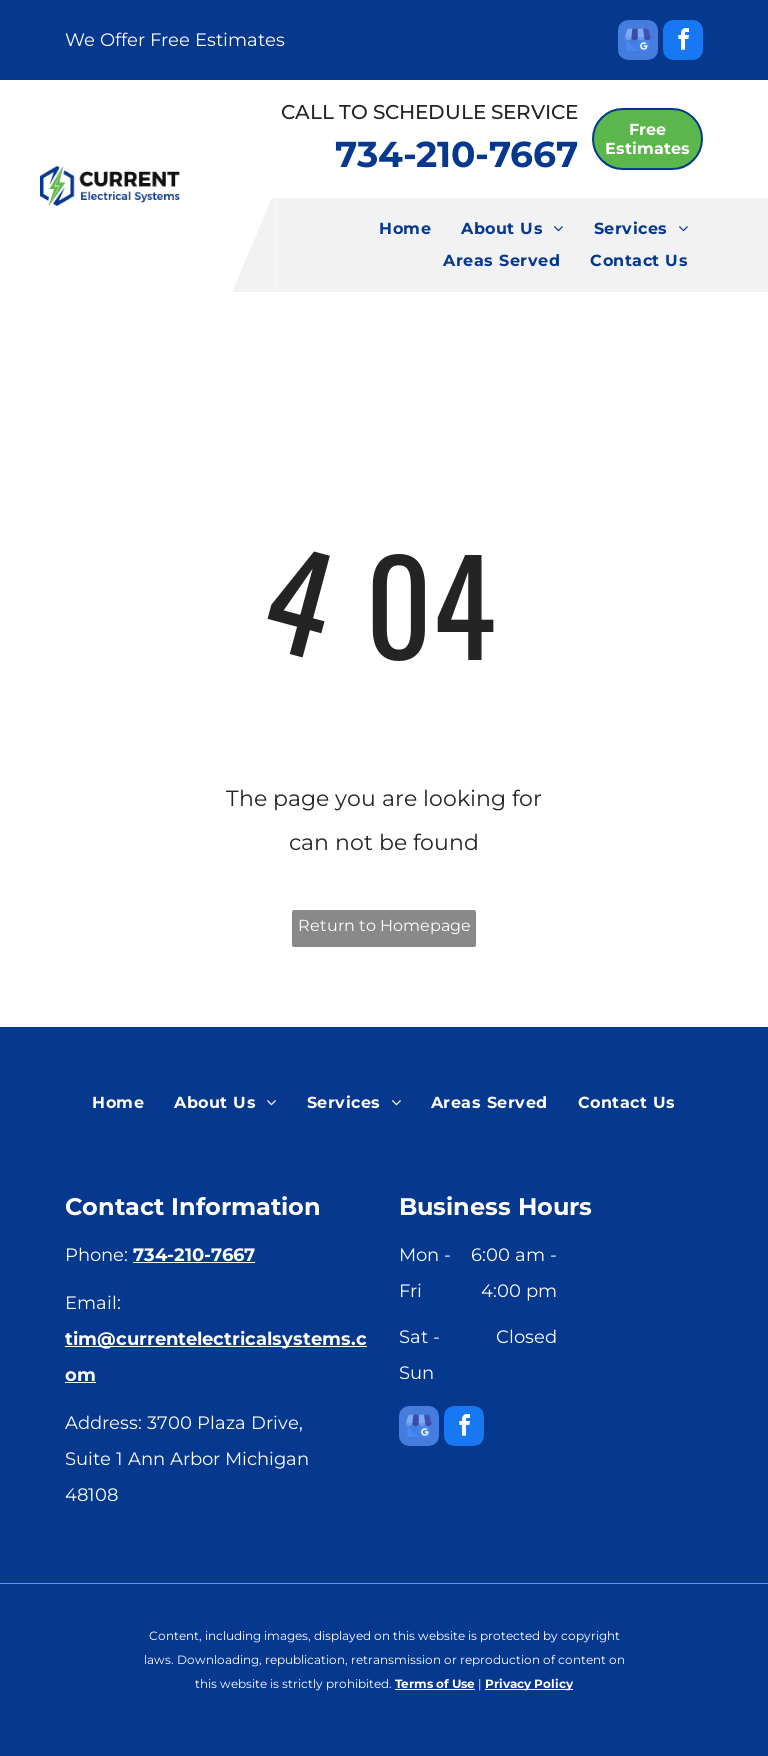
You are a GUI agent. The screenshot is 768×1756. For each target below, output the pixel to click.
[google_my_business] (638, 42)
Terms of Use (435, 1683)
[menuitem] (405, 229)
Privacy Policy (529, 1683)
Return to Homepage (384, 925)
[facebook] (683, 42)
